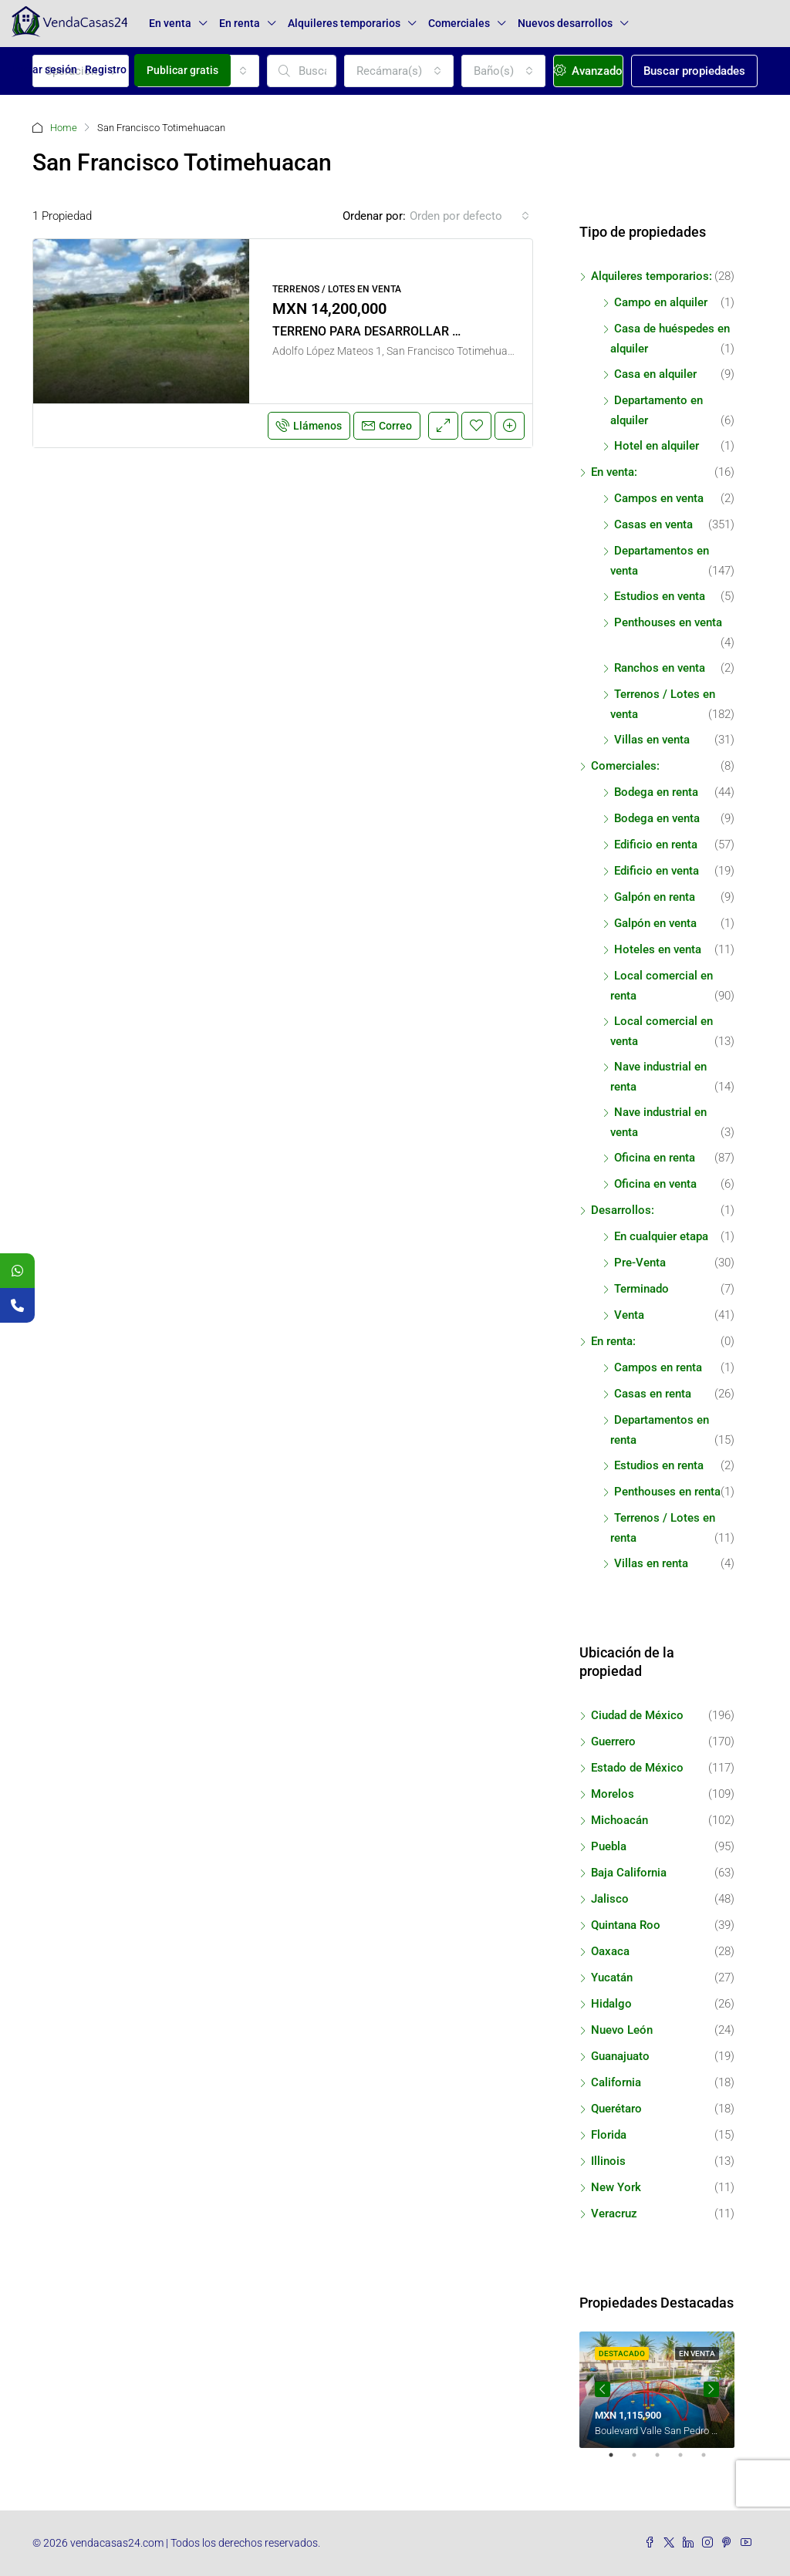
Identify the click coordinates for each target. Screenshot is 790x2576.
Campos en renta (658, 1367)
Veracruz (614, 2213)
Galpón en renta (654, 897)
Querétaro (616, 2109)
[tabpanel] (656, 2390)
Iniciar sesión (44, 69)
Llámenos (309, 426)
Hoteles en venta (657, 949)
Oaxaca (610, 1951)
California (616, 2082)
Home (63, 127)
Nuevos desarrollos (565, 23)
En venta (170, 23)
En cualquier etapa (661, 1236)
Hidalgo (611, 2004)
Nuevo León (622, 2030)
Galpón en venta (655, 923)
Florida (608, 2135)
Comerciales (459, 23)
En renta (239, 23)
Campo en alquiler (660, 302)
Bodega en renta (656, 792)
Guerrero (613, 1741)
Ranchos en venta (659, 668)
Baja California (629, 1873)
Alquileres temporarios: (651, 276)
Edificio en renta (655, 844)
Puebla (608, 1846)
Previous (602, 2389)
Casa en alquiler (655, 374)
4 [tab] (688, 2461)
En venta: (614, 472)
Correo (387, 426)
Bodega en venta (657, 818)
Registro (106, 69)
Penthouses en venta (668, 622)
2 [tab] (642, 2461)
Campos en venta (659, 498)
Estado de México (637, 1768)
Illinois (608, 2161)
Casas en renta (652, 1394)
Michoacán (619, 1820)
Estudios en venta (659, 596)
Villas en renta (651, 1563)
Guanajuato (620, 2056)
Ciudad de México (637, 1715)
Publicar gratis (182, 70)
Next (711, 2389)
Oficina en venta (655, 1184)
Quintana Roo (625, 1925)
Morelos (612, 1794)
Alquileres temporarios (344, 23)
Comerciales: (625, 766)
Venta (629, 1315)
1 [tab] (618, 2461)
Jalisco (610, 1899)
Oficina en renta (654, 1158)
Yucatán (612, 1977)
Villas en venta (652, 740)
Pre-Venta (640, 1262)
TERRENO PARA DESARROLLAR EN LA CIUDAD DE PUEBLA (435, 331)
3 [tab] (665, 2461)
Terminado (641, 1289)
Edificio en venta (656, 871)
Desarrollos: (622, 1210)
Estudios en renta (659, 1465)
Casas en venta (653, 524)
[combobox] (469, 216)
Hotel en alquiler (656, 446)
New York (616, 2187)
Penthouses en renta (667, 1492)
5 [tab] (711, 2461)
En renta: (613, 1341)
